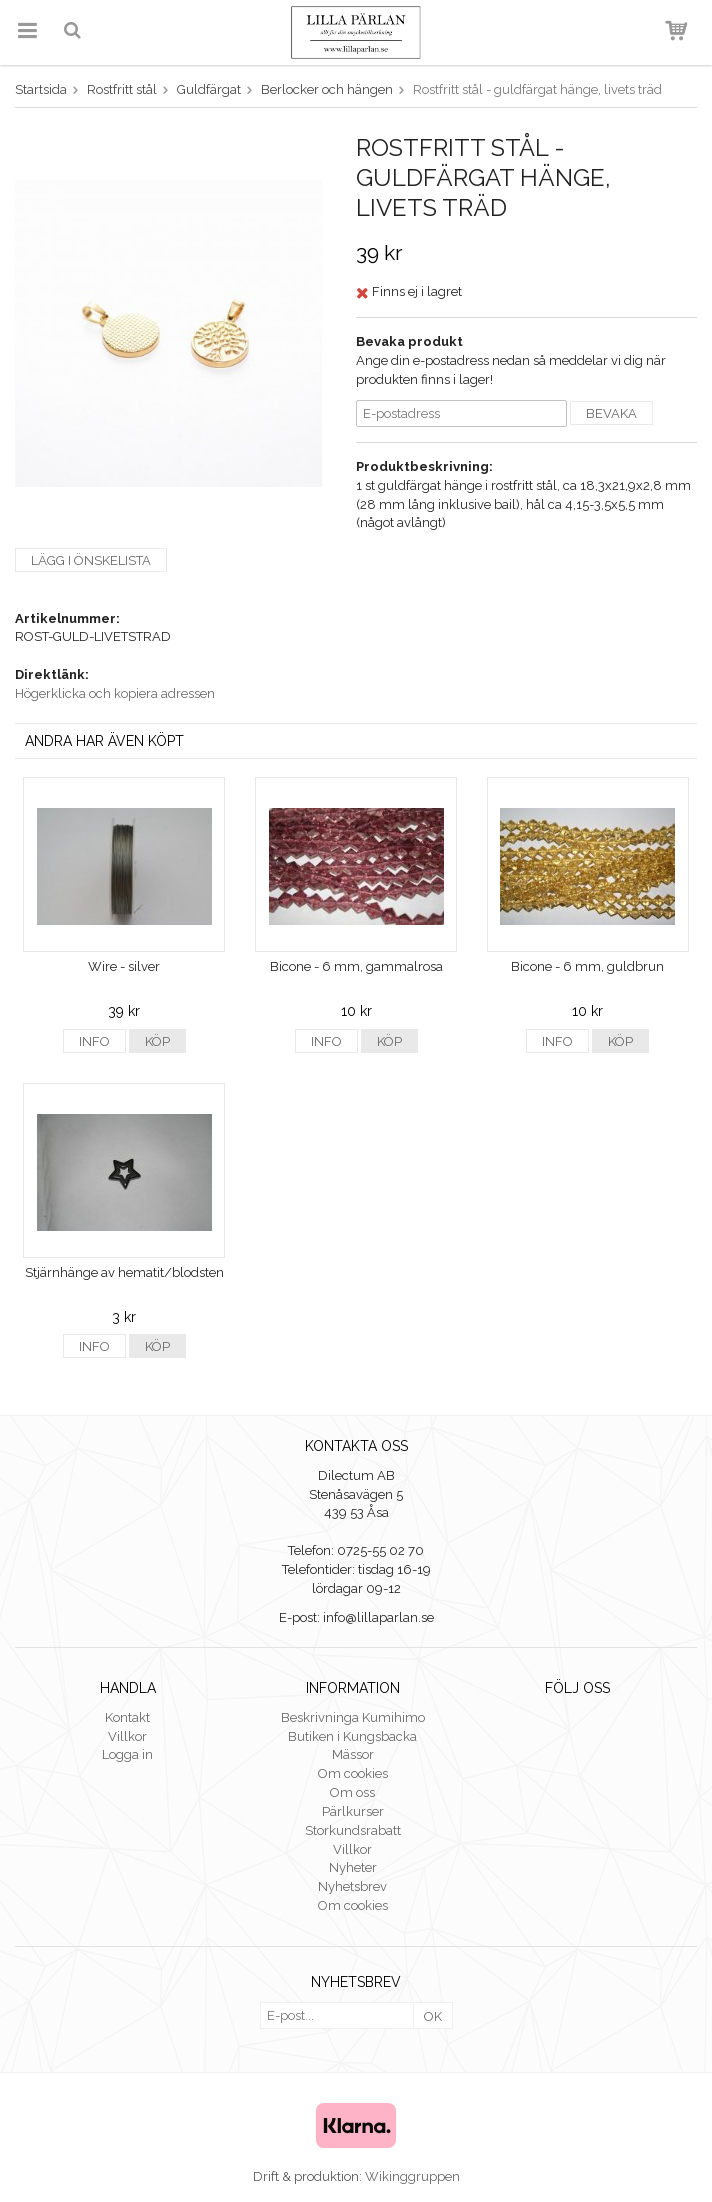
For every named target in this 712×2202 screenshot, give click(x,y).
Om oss (352, 1792)
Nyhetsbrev (352, 1886)
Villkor (127, 1736)
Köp (157, 1041)
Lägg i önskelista (91, 560)
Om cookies (353, 1773)
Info (94, 1041)
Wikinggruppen (412, 2176)
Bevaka (611, 413)
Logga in (127, 1754)
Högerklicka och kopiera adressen (115, 693)
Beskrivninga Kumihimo (353, 1717)
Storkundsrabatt (353, 1830)
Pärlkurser (353, 1811)
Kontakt (127, 1717)
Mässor (353, 1754)
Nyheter (353, 1867)
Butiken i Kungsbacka (352, 1736)
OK (433, 2016)
